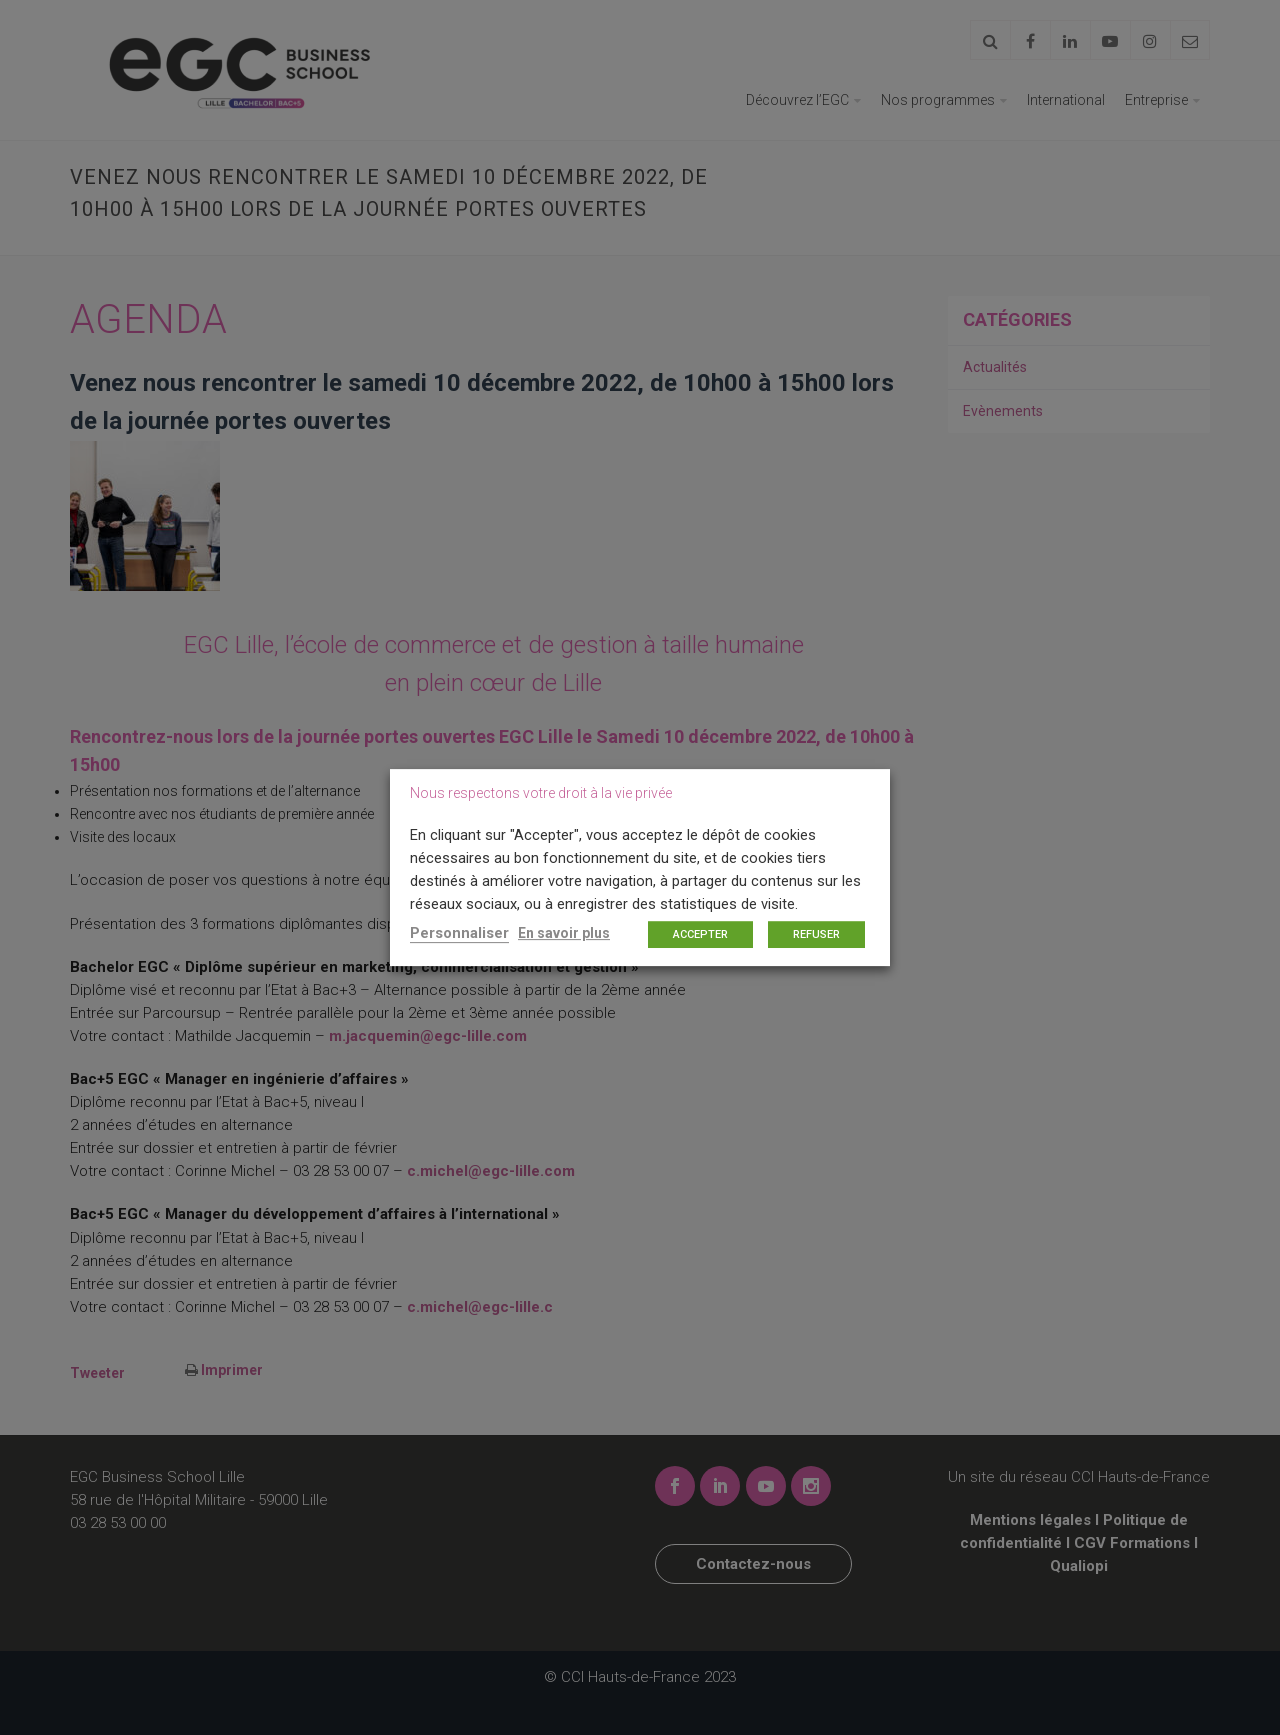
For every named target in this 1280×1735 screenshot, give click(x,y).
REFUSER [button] (816, 934)
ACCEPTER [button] (700, 934)
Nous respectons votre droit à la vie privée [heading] (541, 793)
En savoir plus (564, 933)
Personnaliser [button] (459, 933)
